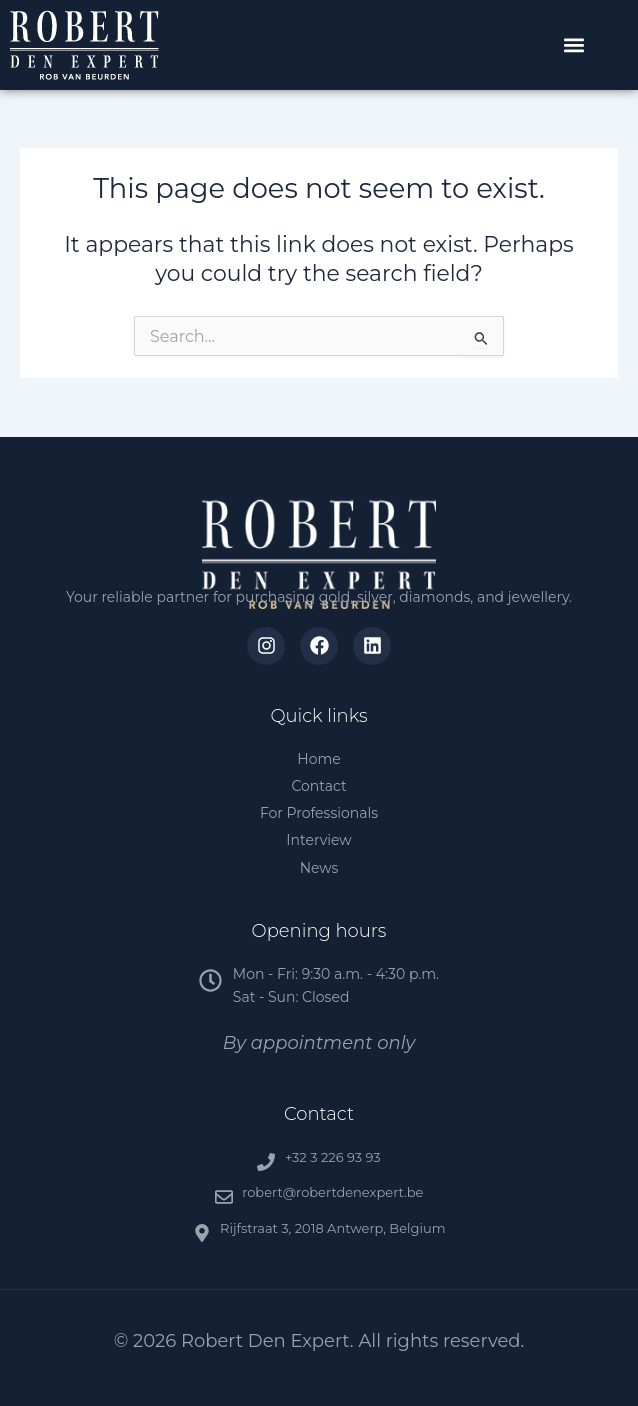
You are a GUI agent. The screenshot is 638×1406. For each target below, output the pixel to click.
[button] (574, 45)
